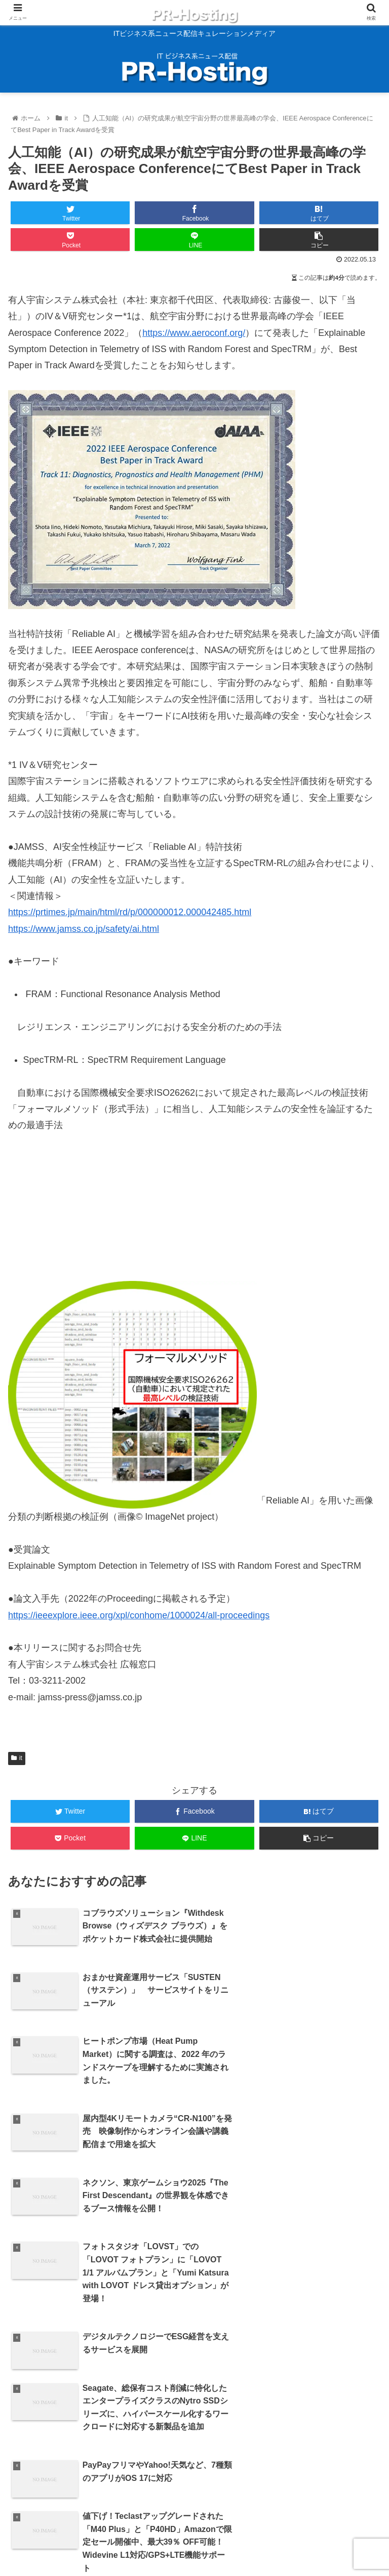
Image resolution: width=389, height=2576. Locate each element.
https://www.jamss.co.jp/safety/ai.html (83, 929)
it (16, 1758)
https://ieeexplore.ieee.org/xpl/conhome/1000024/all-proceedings (138, 1615)
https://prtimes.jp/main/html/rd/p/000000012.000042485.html (129, 912)
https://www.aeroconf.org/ (193, 333)
